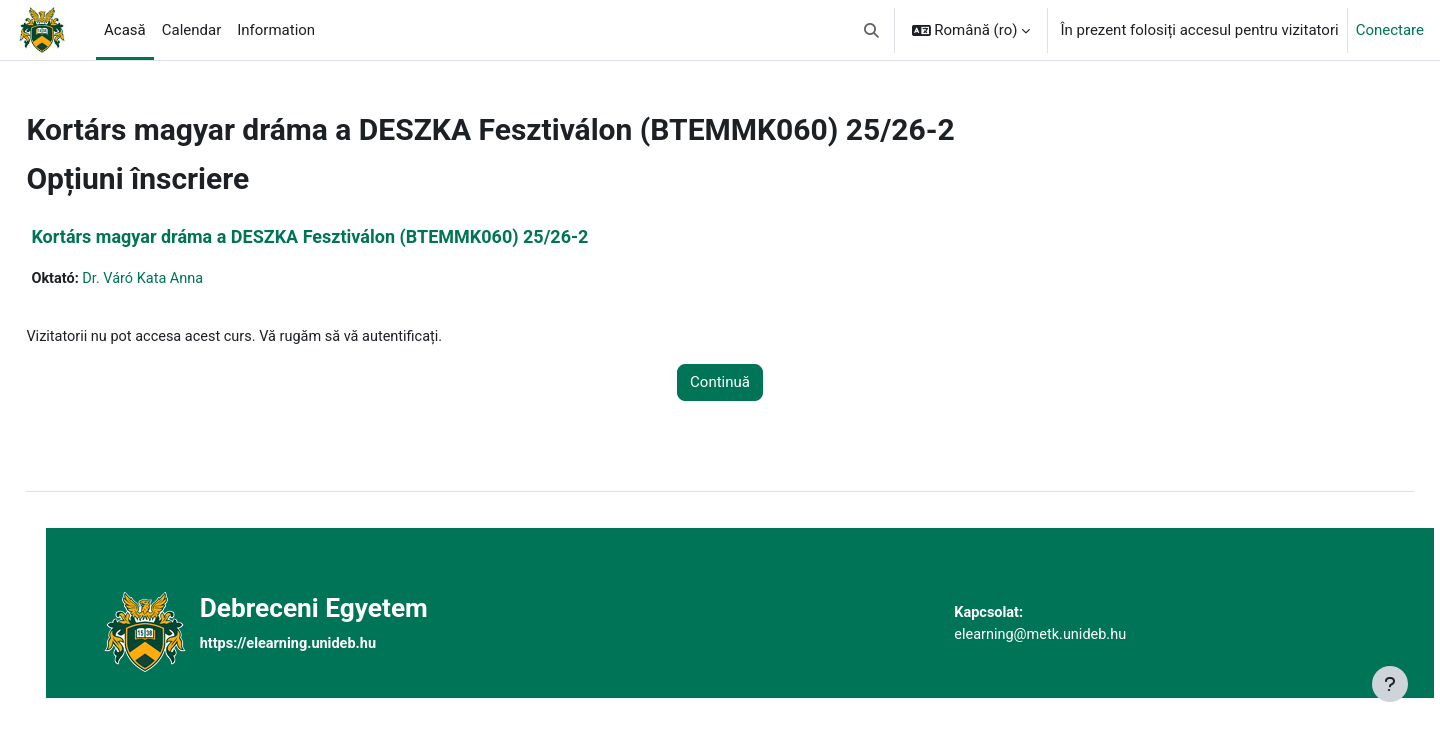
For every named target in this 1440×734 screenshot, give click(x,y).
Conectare (1390, 30)
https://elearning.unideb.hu (325, 644)
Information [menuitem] (276, 30)
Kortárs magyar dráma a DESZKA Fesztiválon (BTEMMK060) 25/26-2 (354, 236)
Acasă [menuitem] (125, 30)
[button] (871, 30)
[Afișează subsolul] (1390, 684)
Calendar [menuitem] (192, 30)
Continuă (720, 384)
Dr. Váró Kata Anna (191, 279)
